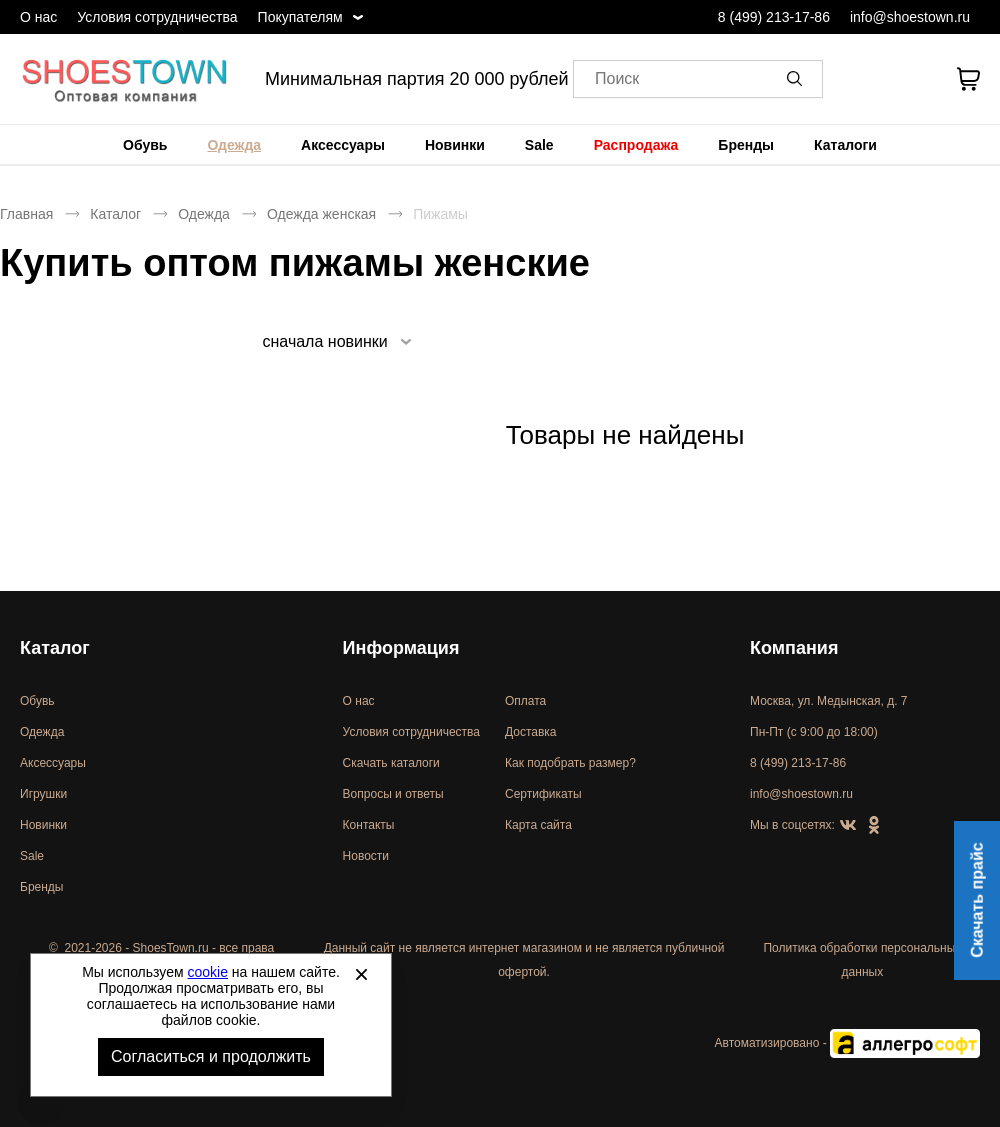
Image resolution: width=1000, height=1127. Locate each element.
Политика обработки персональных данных (862, 960)
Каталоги (845, 145)
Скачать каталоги (391, 763)
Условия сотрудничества (157, 17)
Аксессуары (343, 145)
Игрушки (43, 794)
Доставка (531, 732)
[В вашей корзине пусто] (968, 79)
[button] (798, 79)
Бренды (746, 145)
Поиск (617, 79)
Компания (794, 648)
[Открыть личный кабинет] (862, 79)
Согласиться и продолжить (211, 1056)
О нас (38, 17)
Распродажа (636, 145)
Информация (401, 648)
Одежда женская (321, 214)
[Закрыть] (361, 974)
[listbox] (336, 341)
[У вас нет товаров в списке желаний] (913, 79)
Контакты (369, 825)
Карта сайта (538, 825)
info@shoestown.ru (910, 17)
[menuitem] (145, 145)
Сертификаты (543, 794)
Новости (366, 856)
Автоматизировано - (847, 1043)
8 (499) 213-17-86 (774, 17)
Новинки (455, 145)
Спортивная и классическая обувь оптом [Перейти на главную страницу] (125, 79)
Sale (539, 145)
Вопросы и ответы (393, 794)
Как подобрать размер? (570, 763)
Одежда (234, 145)
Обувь (145, 145)
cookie (208, 972)
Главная (26, 214)
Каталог (115, 214)
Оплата (525, 701)
